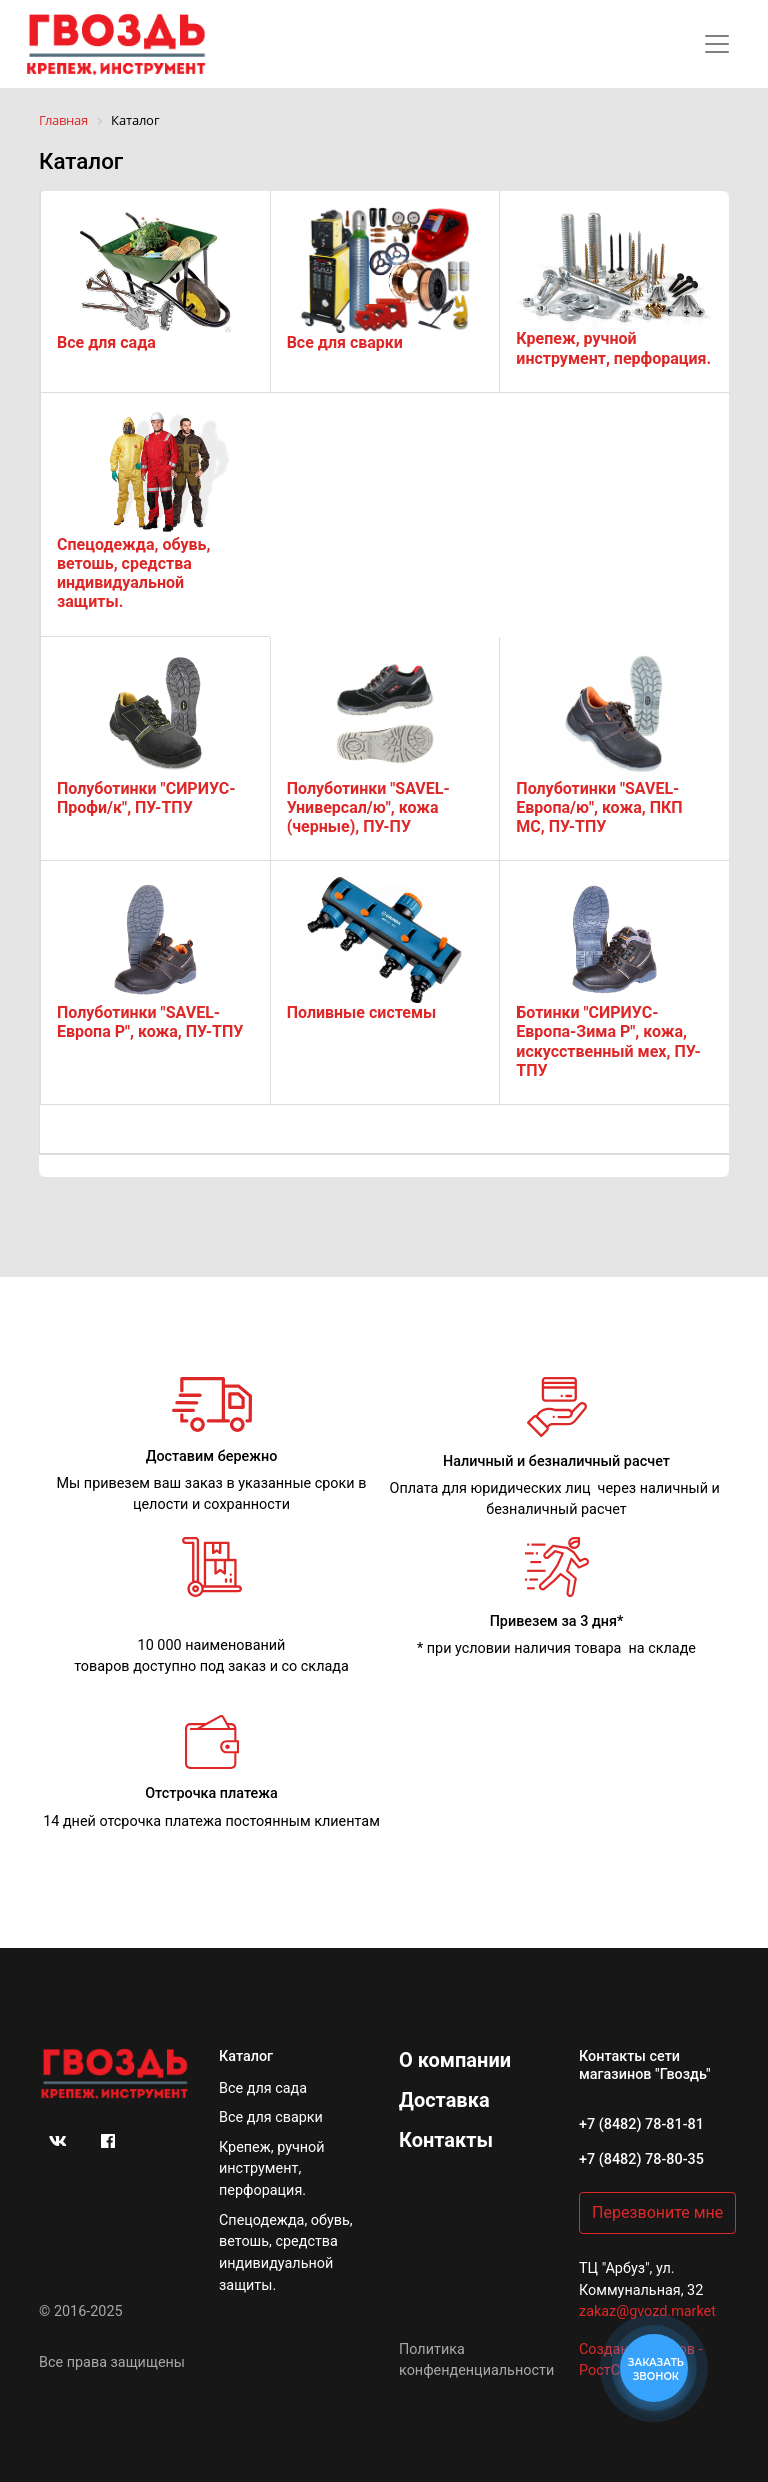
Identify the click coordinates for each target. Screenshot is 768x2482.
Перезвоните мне (657, 2212)
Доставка (444, 2100)
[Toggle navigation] (717, 44)
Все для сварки (271, 2117)
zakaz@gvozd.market (647, 2311)
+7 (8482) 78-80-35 (641, 2159)
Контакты (446, 2140)
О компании (455, 2060)
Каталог (246, 2056)
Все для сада (263, 2088)
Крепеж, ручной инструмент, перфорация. (272, 2169)
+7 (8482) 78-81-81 (641, 2124)
